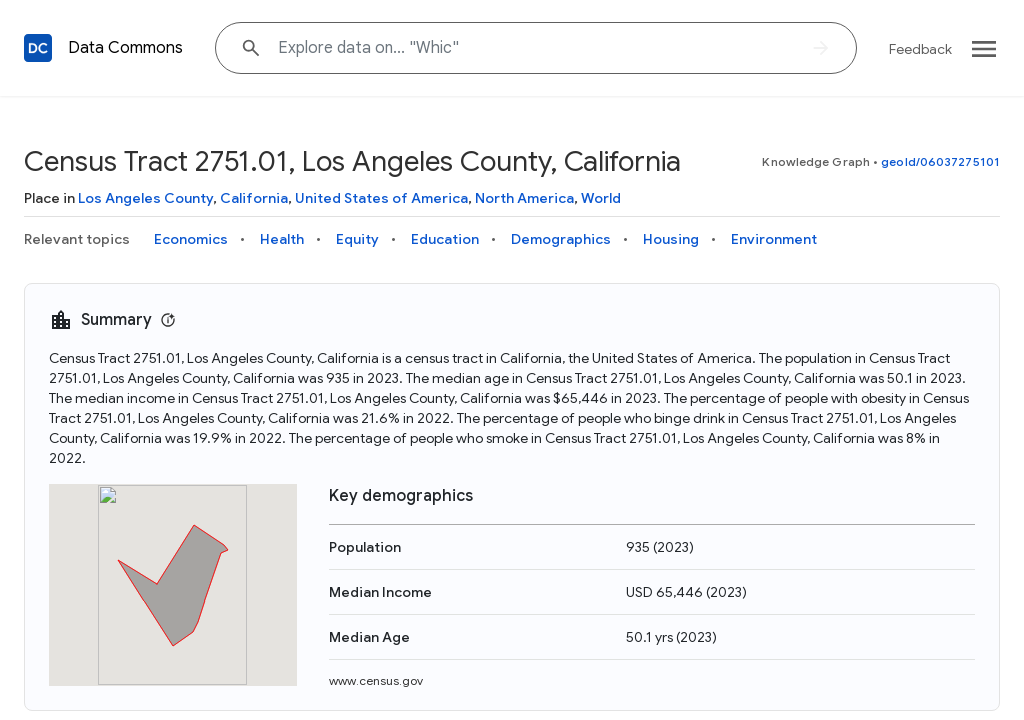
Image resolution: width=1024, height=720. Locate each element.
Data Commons (125, 48)
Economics (191, 239)
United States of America (381, 198)
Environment (774, 239)
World (601, 198)
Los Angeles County (145, 198)
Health (282, 239)
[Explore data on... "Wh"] (536, 48)
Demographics (561, 239)
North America (524, 198)
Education (445, 239)
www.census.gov (376, 680)
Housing (671, 239)
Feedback (920, 49)
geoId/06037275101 (940, 161)
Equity (357, 239)
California (254, 198)
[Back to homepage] (38, 48)
